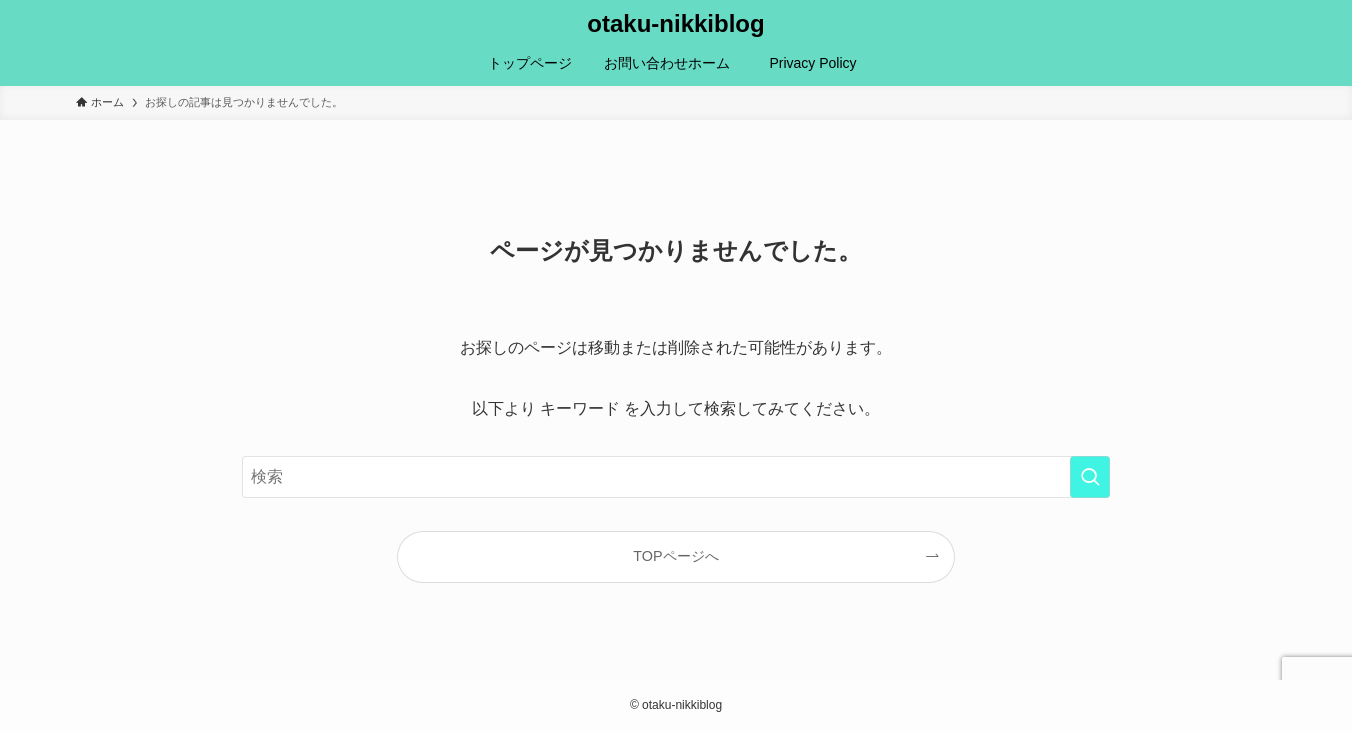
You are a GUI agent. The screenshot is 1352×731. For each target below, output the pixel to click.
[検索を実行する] (1090, 477)
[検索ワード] (676, 477)
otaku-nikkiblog (675, 24)
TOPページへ (675, 556)
